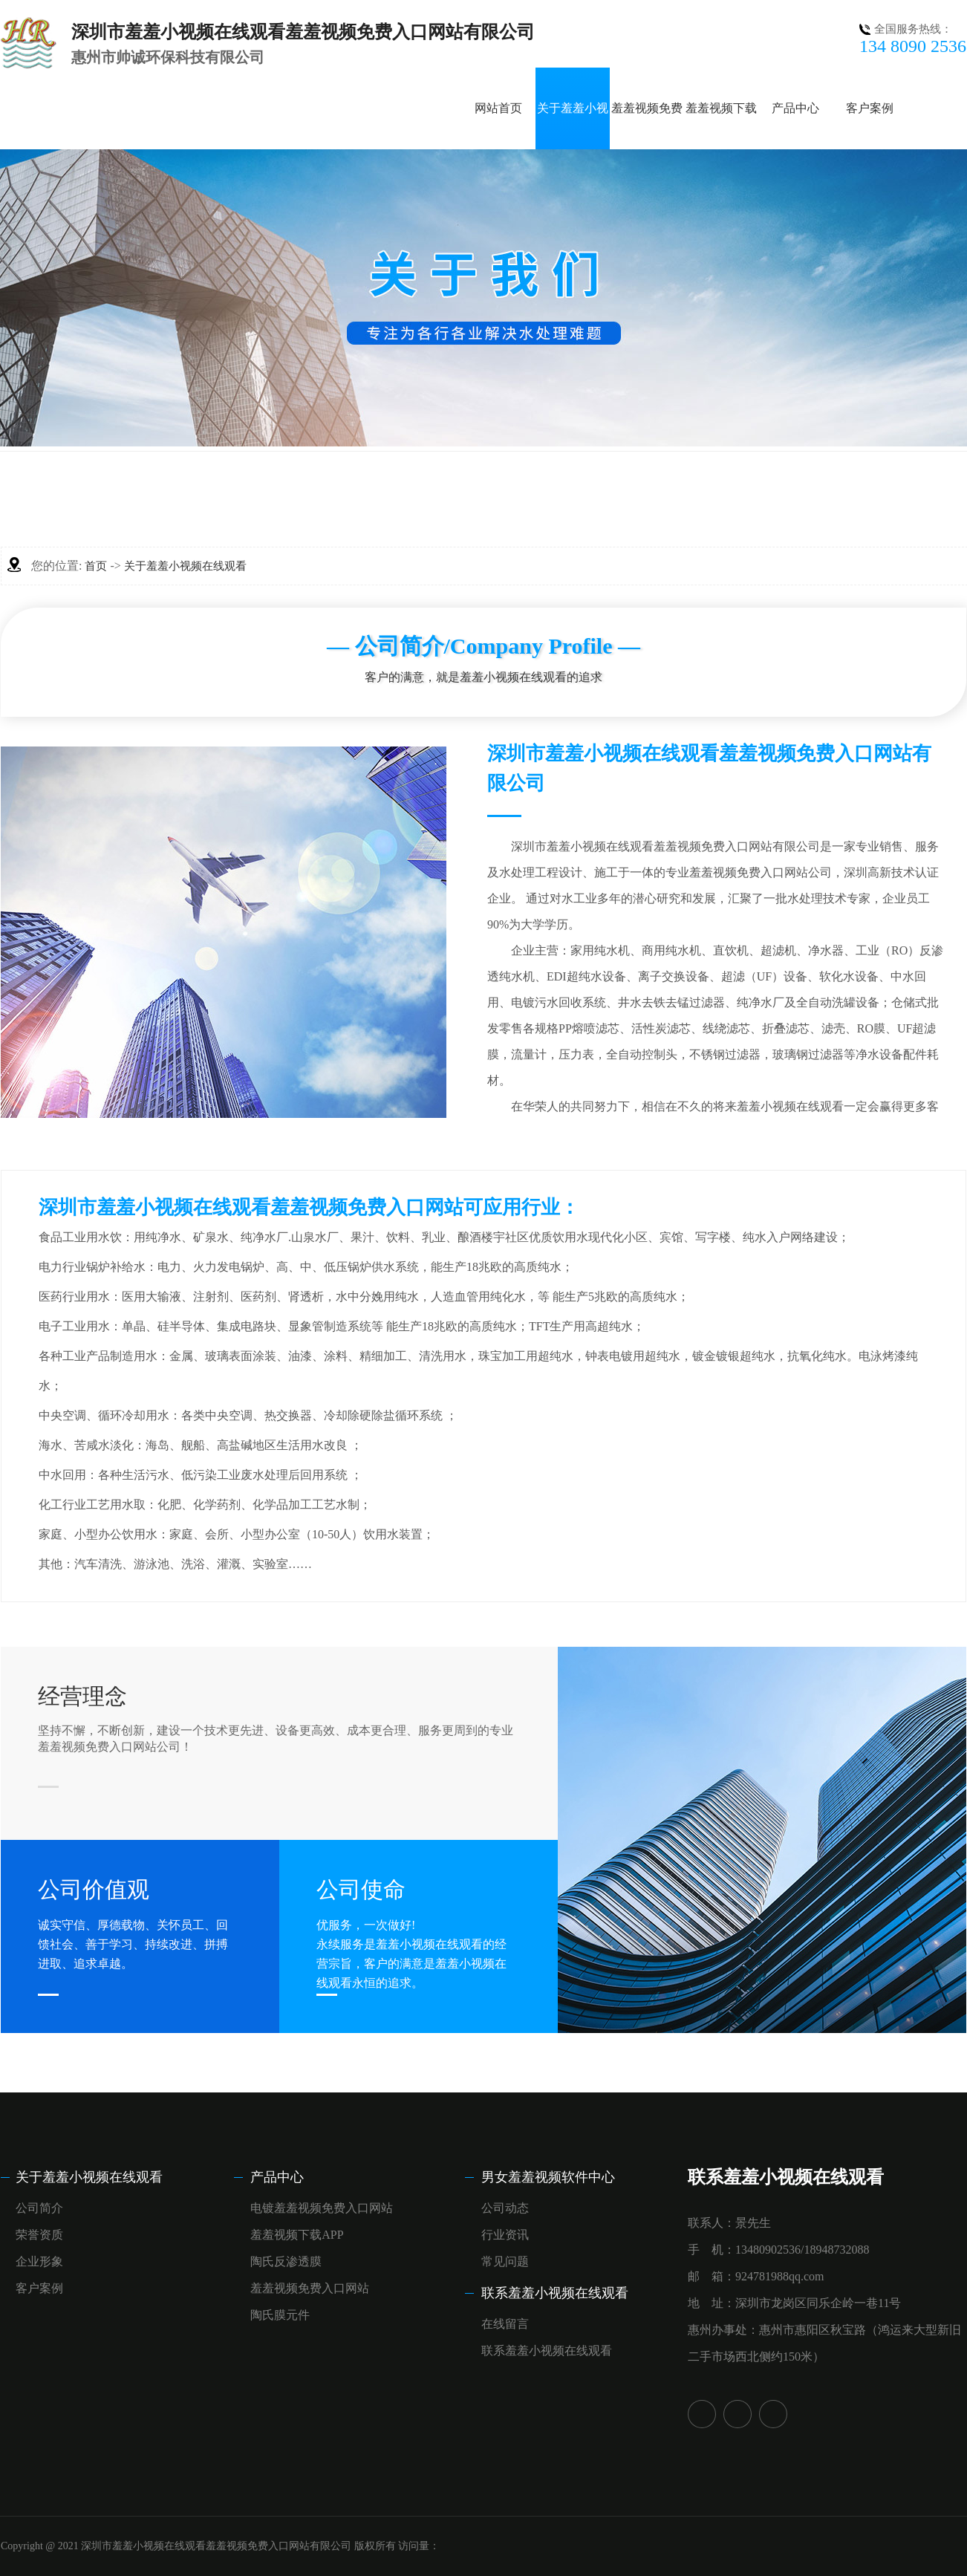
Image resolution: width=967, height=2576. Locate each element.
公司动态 (505, 2208)
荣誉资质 (39, 2234)
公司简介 (39, 2208)
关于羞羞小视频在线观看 (185, 566)
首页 (96, 566)
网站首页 (498, 108)
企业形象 (39, 2261)
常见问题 (505, 2261)
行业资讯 (505, 2234)
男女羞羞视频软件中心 (548, 2177)
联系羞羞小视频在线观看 (554, 2293)
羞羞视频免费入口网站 (309, 2288)
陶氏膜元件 (280, 2315)
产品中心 (795, 108)
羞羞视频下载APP (296, 2234)
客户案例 (869, 108)
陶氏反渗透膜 (286, 2261)
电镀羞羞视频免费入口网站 (321, 2208)
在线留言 (505, 2324)
